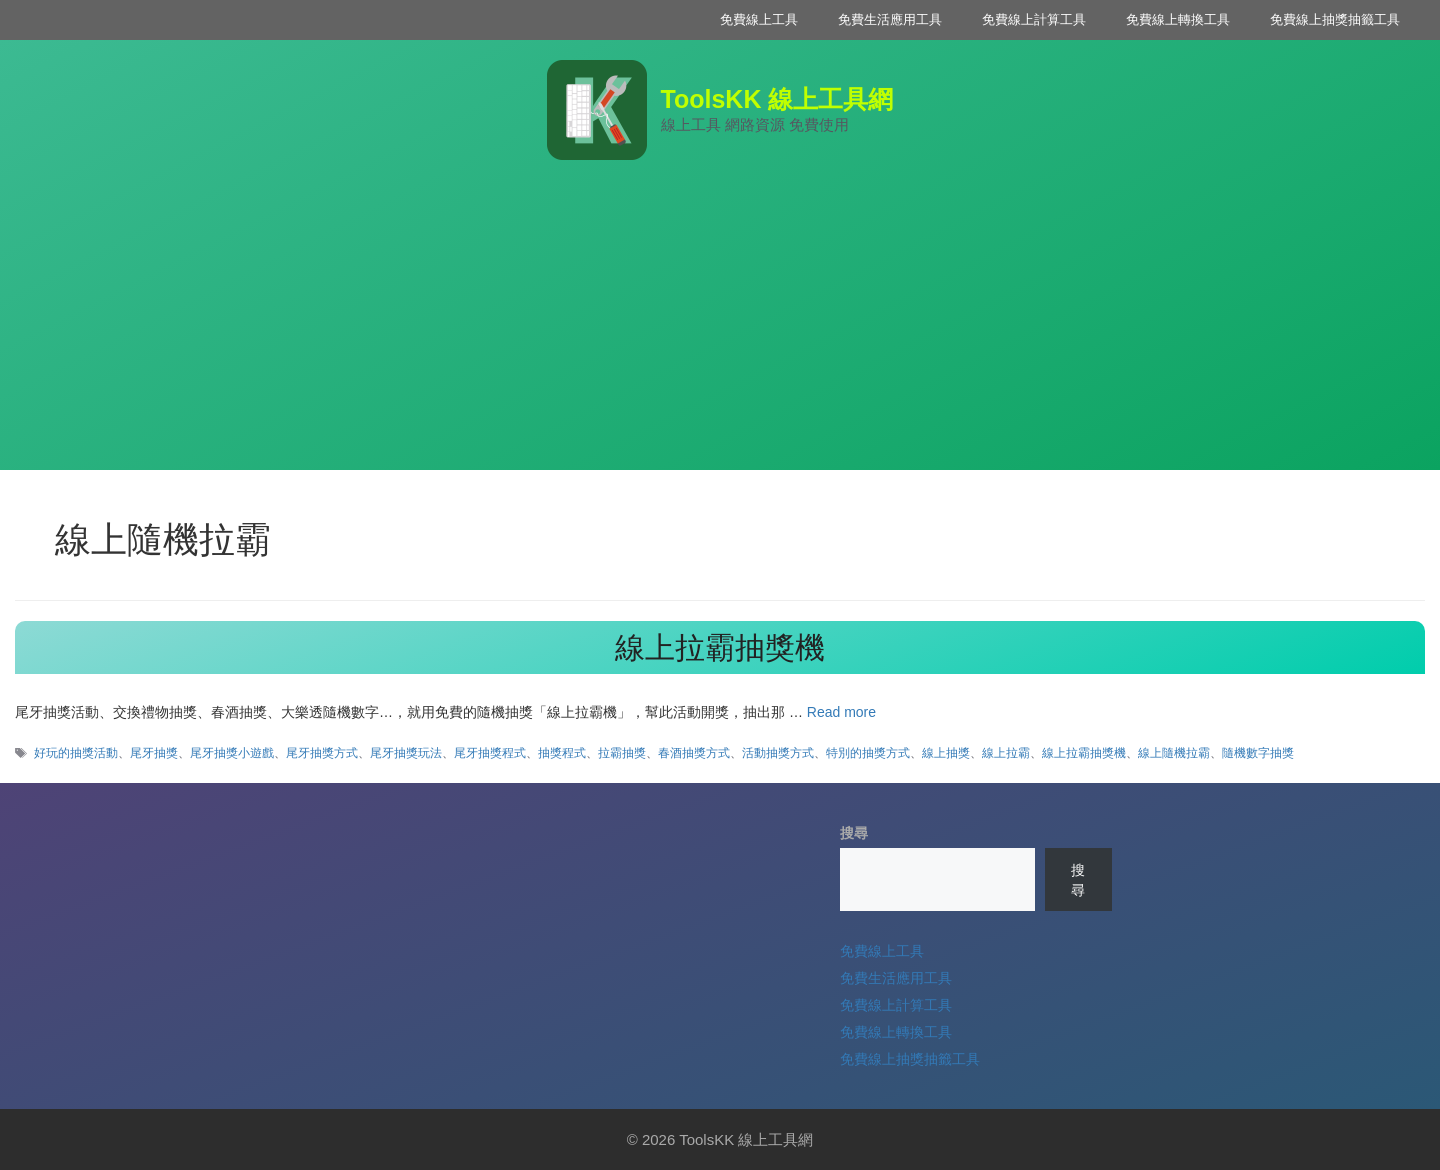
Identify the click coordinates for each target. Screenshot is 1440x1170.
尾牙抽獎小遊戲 (232, 753)
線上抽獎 (946, 753)
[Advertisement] (720, 330)
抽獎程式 (562, 753)
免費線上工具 (759, 19)
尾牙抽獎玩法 (406, 753)
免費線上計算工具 (1034, 19)
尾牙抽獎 (154, 753)
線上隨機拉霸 (1174, 753)
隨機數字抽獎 (1258, 753)
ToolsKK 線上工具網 (777, 99)
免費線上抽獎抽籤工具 (1335, 19)
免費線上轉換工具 (1178, 19)
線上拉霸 (1006, 753)
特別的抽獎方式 (868, 753)
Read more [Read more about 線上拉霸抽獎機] (841, 712)
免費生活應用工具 (890, 19)
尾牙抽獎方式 (322, 753)
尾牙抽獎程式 (490, 753)
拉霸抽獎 (622, 753)
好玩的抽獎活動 (76, 753)
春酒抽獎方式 (694, 753)
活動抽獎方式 (778, 753)
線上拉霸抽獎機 (720, 647)
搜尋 (854, 833)
